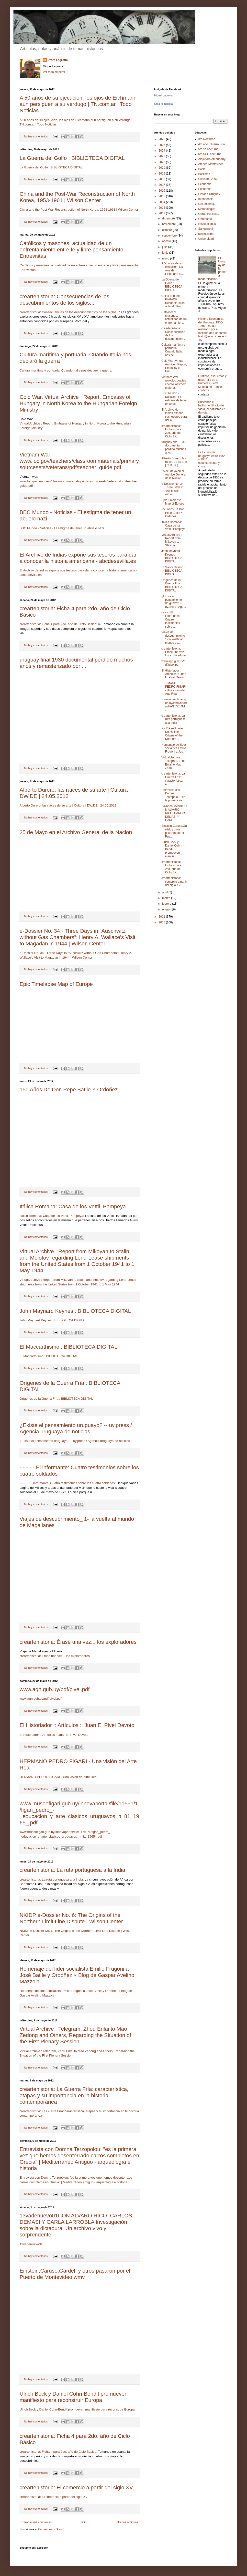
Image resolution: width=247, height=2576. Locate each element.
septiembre (170, 235)
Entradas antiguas (126, 2522)
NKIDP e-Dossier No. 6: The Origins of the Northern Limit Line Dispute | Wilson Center (71, 1918)
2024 (162, 150)
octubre (167, 230)
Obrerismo (205, 219)
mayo (166, 258)
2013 (162, 207)
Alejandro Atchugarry (211, 159)
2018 (162, 179)
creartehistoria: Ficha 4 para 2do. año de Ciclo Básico (58, 624)
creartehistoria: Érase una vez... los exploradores (78, 1642)
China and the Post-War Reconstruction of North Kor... (173, 301)
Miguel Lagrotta (163, 95)
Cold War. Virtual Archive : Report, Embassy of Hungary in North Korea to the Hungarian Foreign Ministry (78, 403)
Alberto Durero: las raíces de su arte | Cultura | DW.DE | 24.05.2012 (68, 805)
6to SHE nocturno (210, 154)
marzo (166, 898)
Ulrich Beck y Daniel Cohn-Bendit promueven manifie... (171, 849)
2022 (162, 162)
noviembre (169, 224)
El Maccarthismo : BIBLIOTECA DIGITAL (68, 1347)
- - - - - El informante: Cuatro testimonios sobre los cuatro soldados (67, 1483)
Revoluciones (207, 224)
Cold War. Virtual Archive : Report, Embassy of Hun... (174, 366)
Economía (205, 184)
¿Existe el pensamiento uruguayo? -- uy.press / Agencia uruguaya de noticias (76, 1428)
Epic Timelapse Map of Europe (56, 984)
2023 (162, 156)
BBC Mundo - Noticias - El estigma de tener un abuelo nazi (62, 528)
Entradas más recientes (36, 2522)
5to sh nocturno (208, 149)
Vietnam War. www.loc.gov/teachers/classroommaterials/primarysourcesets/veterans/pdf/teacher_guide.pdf (79, 461)
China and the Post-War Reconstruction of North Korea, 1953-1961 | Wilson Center (77, 197)
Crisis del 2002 (208, 179)
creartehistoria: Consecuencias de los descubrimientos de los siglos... (64, 299)
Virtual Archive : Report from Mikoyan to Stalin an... (171, 540)
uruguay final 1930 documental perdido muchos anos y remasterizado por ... (76, 663)
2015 (162, 196)
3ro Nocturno (206, 139)
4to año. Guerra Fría (211, 144)
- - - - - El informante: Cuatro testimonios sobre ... (170, 619)
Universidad (206, 238)
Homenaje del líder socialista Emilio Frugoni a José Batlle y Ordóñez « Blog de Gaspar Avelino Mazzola (77, 1975)
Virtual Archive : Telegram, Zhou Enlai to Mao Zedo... (173, 763)
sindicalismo (206, 234)
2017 (162, 184)
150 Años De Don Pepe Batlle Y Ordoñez (69, 1089)
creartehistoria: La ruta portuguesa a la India (72, 1870)
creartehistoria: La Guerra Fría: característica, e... (173, 779)
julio (165, 247)
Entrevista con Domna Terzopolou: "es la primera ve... (173, 795)
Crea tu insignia (163, 103)
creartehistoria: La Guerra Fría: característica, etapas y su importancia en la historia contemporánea (74, 2095)
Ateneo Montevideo (211, 164)
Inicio (83, 2522)
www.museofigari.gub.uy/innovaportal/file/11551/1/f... (174, 705)
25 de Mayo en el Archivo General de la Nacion (76, 832)
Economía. (205, 189)
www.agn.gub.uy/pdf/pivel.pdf (55, 1689)
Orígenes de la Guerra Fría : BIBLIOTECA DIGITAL (56, 1398)
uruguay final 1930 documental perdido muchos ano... (173, 447)
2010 (162, 922)
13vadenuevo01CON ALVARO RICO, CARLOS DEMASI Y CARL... (174, 813)
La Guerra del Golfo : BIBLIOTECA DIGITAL (72, 158)
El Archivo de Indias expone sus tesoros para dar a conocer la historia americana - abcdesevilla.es (78, 558)
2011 (162, 916)
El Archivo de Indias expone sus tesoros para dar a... (174, 415)
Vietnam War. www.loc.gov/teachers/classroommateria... (173, 382)
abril (165, 892)
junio (165, 252)
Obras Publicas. (208, 214)
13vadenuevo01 (31, 2244)
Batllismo (204, 174)
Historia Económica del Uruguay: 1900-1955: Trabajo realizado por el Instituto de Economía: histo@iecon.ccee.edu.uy (212, 329)
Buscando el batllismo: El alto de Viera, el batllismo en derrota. (211, 407)
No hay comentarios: (36, 136)
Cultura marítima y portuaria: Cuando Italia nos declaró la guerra (66, 370)
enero (166, 909)
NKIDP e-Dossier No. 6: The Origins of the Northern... (172, 734)
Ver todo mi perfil (54, 72)
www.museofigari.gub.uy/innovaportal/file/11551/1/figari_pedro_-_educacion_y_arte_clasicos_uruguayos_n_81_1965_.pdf (79, 1813)
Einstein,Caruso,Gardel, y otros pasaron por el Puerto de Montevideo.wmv (75, 2274)
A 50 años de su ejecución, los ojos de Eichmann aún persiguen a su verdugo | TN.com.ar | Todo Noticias (78, 104)
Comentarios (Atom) (51, 2529)
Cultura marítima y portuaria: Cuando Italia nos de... (173, 350)
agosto (167, 241)
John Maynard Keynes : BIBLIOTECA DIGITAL (75, 1311)
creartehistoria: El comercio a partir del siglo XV (76, 2487)
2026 (162, 139)
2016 (162, 190)
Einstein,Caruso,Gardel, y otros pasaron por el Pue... (174, 831)
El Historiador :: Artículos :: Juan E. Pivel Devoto (77, 1725)
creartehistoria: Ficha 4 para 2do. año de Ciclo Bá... (171, 431)
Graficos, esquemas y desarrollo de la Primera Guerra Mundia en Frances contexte (212, 383)
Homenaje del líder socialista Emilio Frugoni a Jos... (173, 748)
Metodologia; (206, 209)
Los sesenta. (206, 204)
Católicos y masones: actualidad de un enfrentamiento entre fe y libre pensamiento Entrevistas (71, 249)
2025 (162, 145)
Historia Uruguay (209, 194)
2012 (162, 213)
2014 (162, 202)
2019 (162, 173)
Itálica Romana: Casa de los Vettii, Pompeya (73, 1206)
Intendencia (205, 199)
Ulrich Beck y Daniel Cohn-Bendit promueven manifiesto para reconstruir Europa (73, 2397)
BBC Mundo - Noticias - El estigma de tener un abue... (174, 398)
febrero (167, 903)
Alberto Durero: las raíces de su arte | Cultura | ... (174, 462)
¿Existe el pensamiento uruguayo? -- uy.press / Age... (173, 602)
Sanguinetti (205, 228)
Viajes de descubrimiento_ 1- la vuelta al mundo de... (174, 637)
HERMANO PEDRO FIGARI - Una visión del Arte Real (58, 1777)
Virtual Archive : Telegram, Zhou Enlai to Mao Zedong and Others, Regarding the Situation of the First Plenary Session (75, 2035)
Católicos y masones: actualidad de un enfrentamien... (174, 317)
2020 (162, 167)
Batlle (202, 169)
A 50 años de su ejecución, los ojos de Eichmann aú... (173, 269)
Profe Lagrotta (58, 60)
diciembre (169, 218)
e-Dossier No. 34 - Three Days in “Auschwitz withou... (173, 489)
